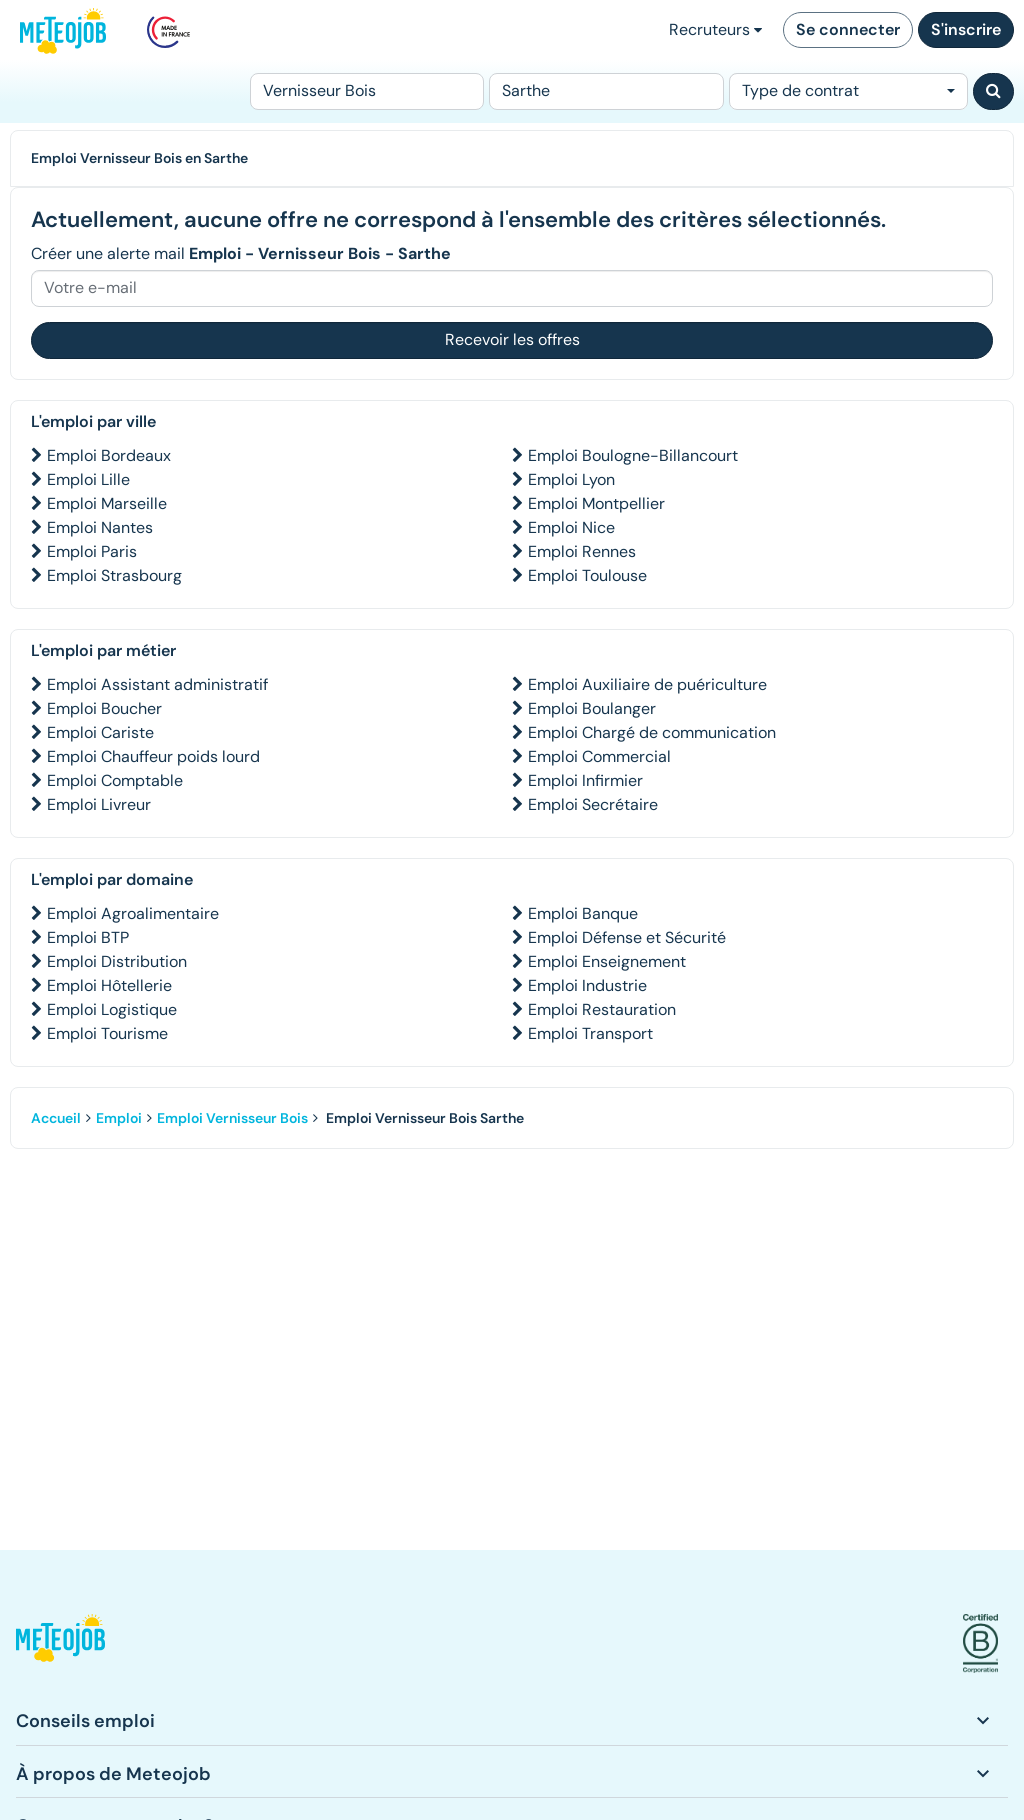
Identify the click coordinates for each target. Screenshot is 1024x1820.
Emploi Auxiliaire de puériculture (647, 684)
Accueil (56, 1118)
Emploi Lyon (571, 479)
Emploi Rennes (582, 551)
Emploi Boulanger (592, 708)
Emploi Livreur (99, 804)
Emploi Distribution (117, 961)
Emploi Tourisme (107, 1033)
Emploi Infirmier (585, 780)
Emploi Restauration (602, 1009)
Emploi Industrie (587, 985)
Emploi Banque (583, 913)
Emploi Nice (571, 527)
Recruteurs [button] (715, 29)
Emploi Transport (590, 1033)
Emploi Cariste (100, 732)
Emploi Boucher (104, 708)
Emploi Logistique (112, 1009)
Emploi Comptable (115, 780)
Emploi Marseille (107, 503)
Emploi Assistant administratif (157, 684)
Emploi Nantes (100, 527)
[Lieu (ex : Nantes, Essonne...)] (606, 91)
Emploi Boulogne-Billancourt (633, 455)
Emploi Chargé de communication (652, 732)
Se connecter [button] (848, 29)
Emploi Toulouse (587, 575)
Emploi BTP (88, 937)
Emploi (119, 1118)
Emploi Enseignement (607, 961)
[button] (60, 1643)
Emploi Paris (92, 551)
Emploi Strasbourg (114, 575)
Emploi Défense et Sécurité (627, 937)
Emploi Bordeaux (109, 455)
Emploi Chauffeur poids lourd (153, 756)
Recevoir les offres (512, 339)
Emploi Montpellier (596, 503)
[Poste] (367, 91)
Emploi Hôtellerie (109, 985)
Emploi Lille (88, 479)
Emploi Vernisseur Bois (232, 1118)
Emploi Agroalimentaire (133, 913)
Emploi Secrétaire (593, 804)
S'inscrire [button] (966, 29)
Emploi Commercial (599, 756)
